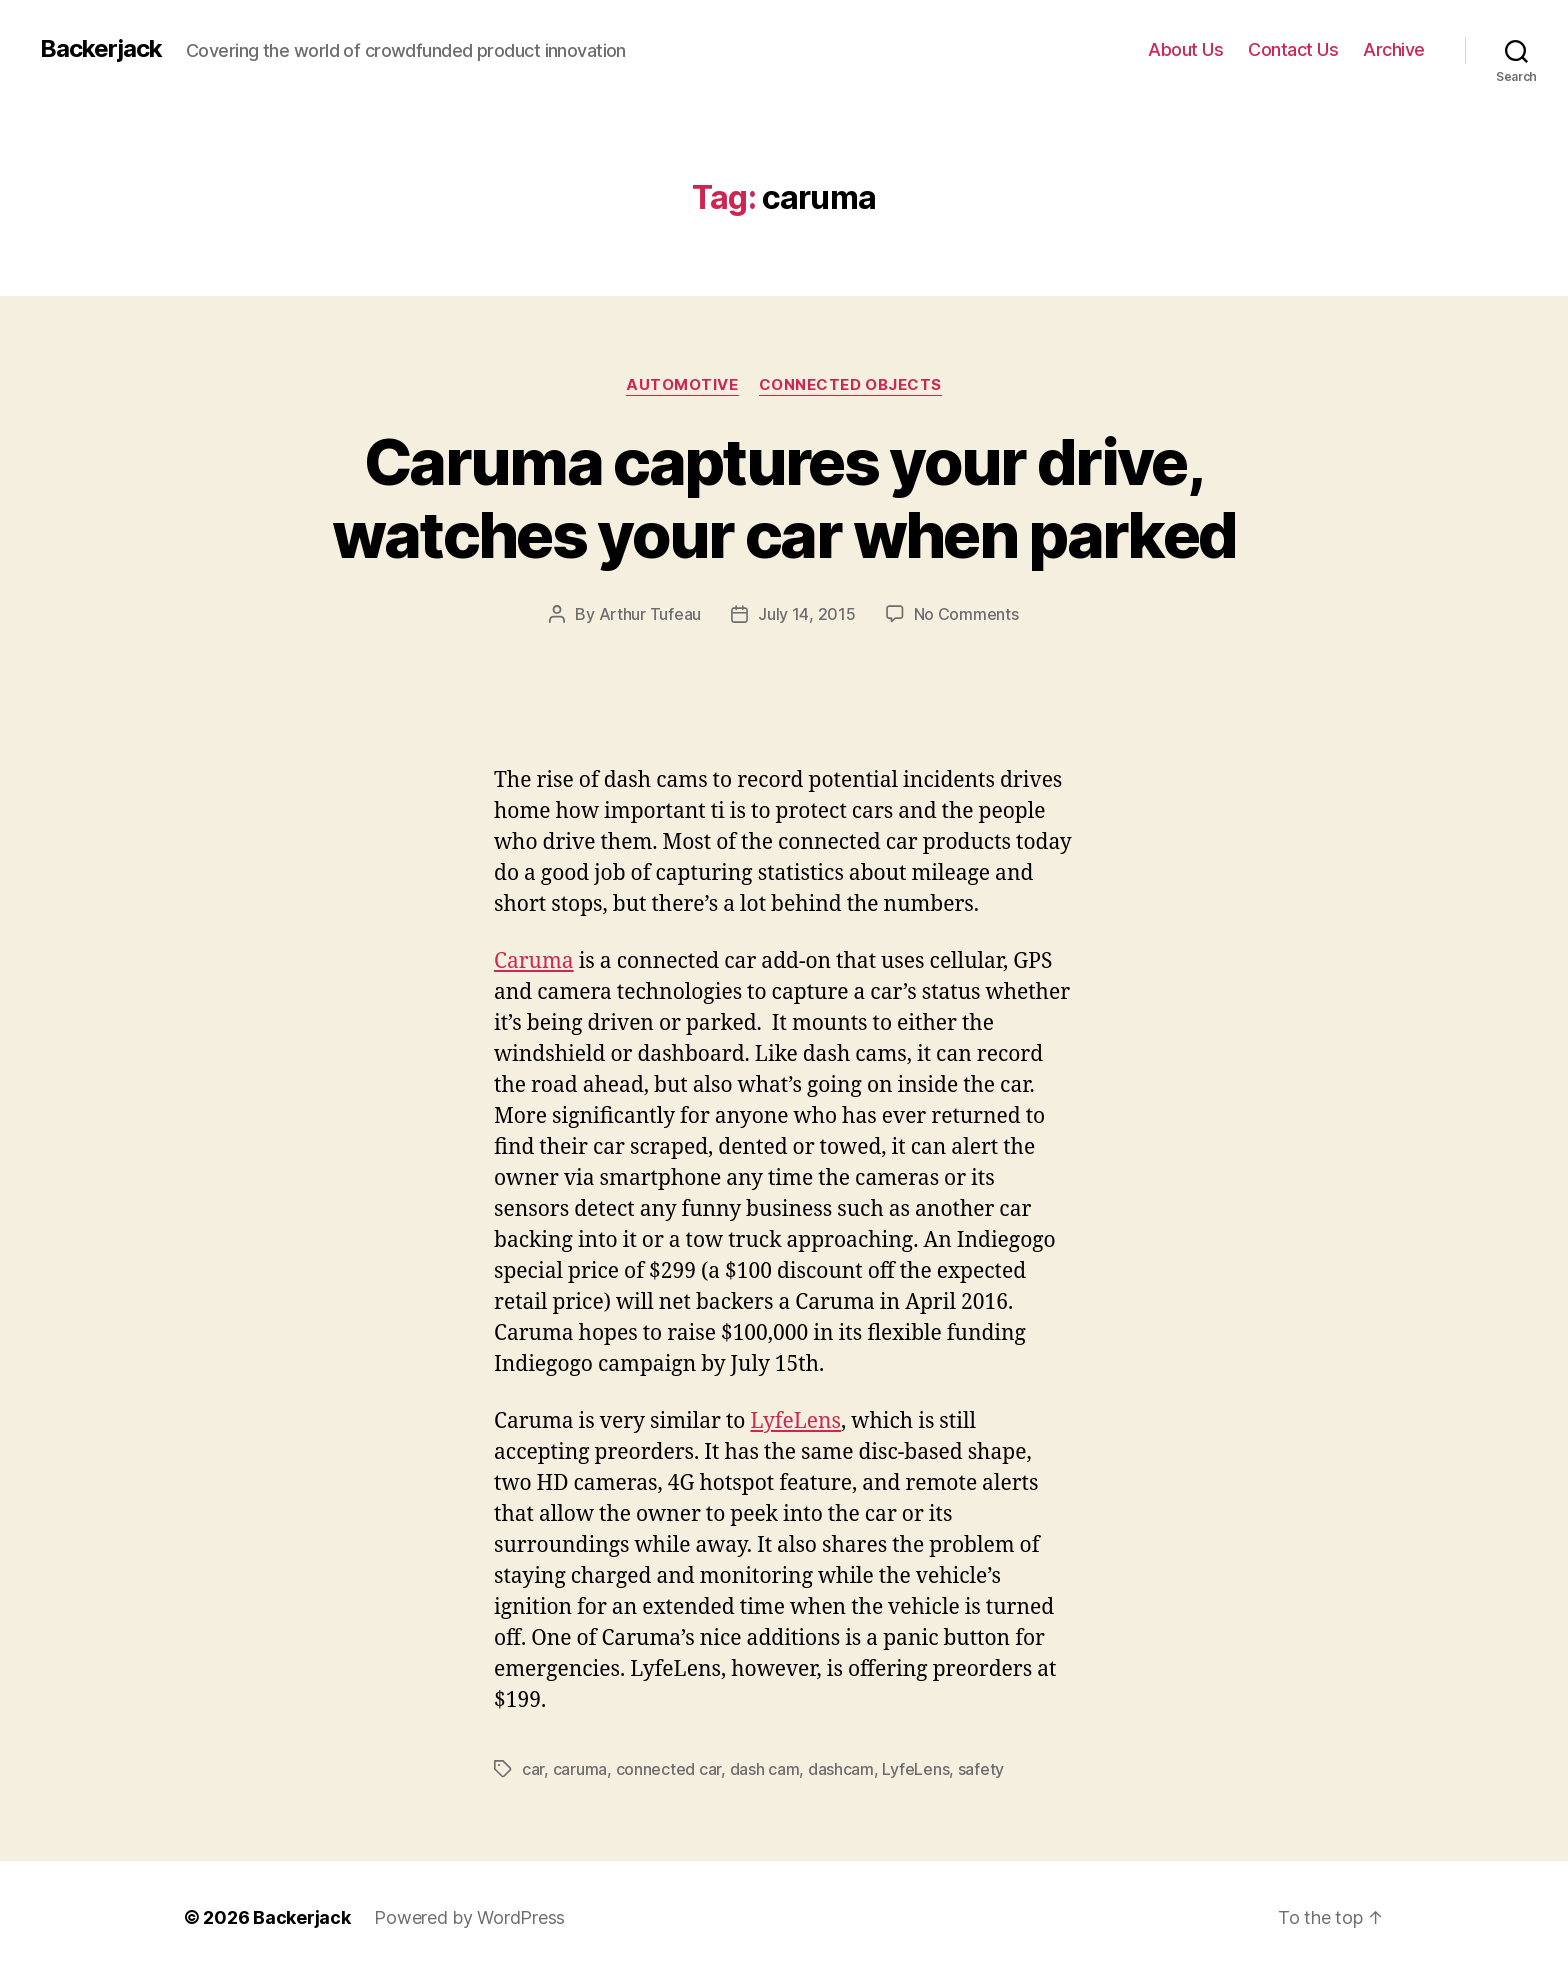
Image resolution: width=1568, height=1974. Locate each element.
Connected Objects (850, 385)
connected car (669, 1769)
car (533, 1769)
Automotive (682, 385)
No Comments (966, 614)
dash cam (765, 1769)
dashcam (841, 1769)
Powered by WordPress (469, 1917)
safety (981, 1769)
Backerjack (101, 49)
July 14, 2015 (807, 614)
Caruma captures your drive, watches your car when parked (784, 498)
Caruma (534, 961)
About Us (1185, 49)
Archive (1394, 49)
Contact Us (1293, 49)
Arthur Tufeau (650, 614)
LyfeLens (795, 1421)
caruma (580, 1769)
